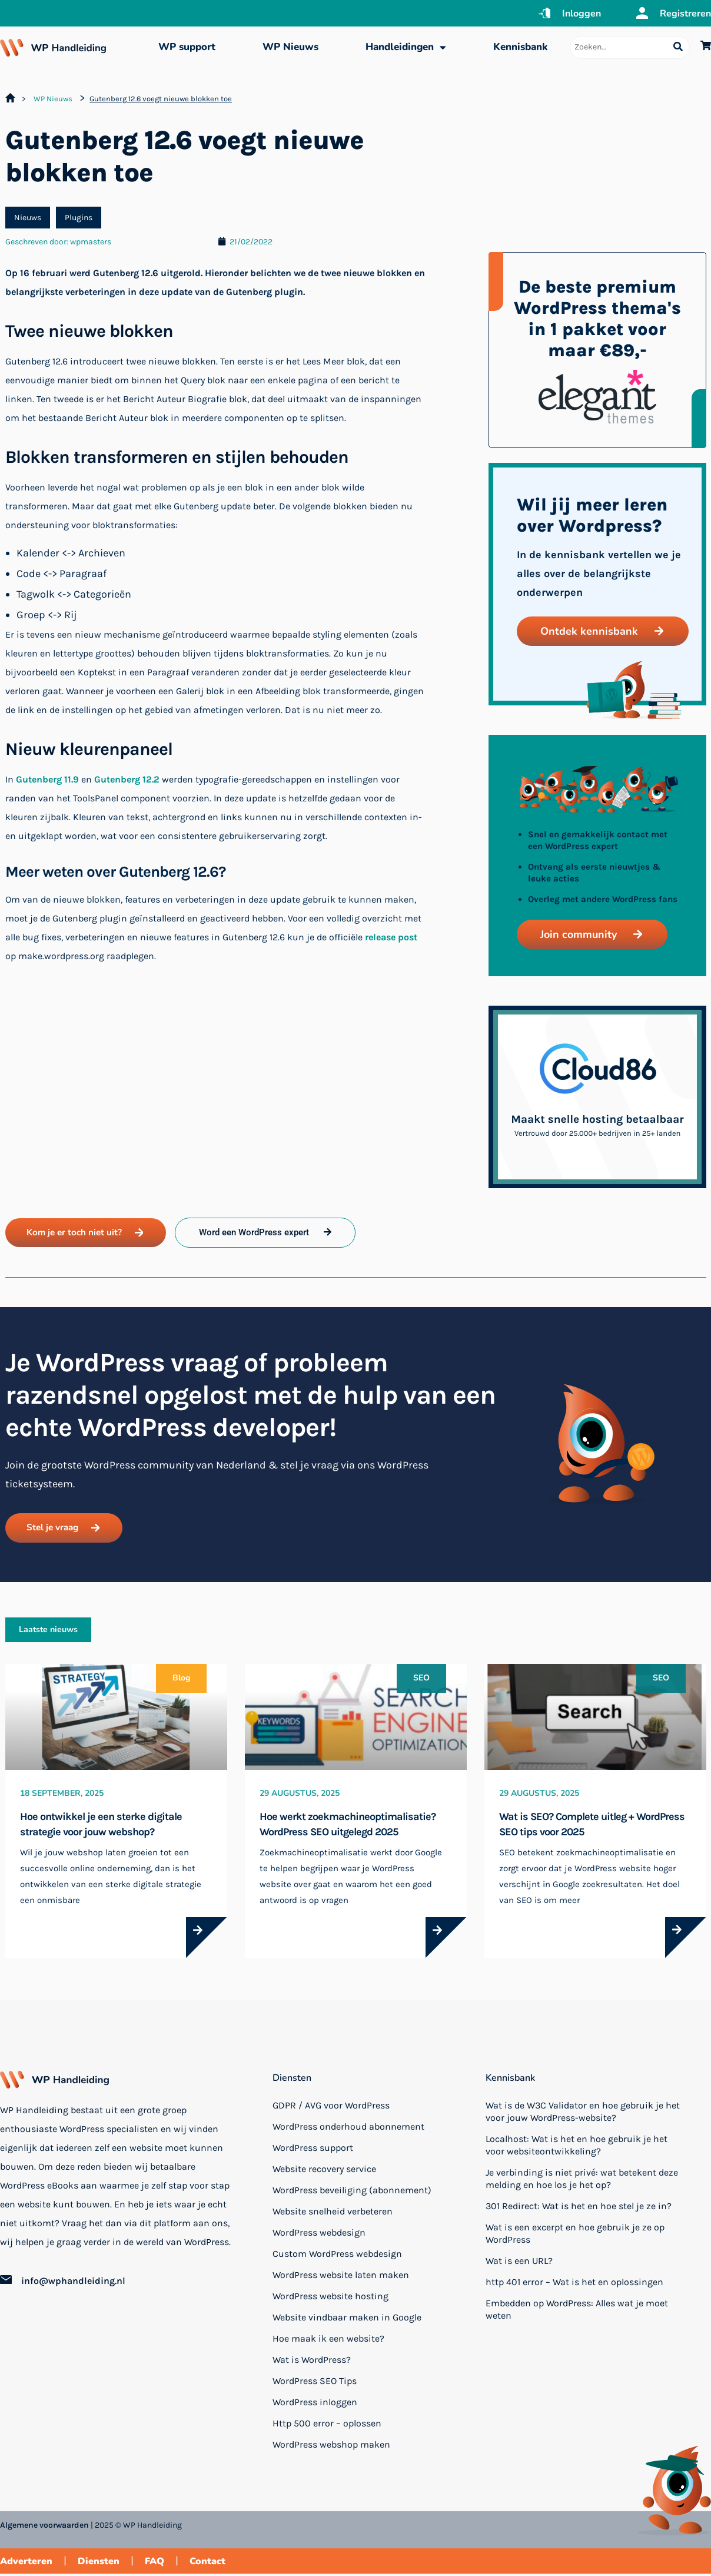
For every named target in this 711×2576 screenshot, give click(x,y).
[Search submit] (678, 47)
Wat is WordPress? (312, 2362)
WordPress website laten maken (341, 2277)
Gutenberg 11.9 (47, 779)
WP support (186, 47)
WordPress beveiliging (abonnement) (352, 2192)
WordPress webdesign (319, 2234)
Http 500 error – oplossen (327, 2425)
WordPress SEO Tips (315, 2383)
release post (391, 937)
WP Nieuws (290, 47)
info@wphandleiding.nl (73, 2283)
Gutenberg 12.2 (127, 779)
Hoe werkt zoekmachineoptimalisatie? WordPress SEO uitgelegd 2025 (348, 1826)
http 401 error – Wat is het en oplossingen (574, 2284)
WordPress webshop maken (331, 2446)
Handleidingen (406, 47)
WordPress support (313, 2150)
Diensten (292, 2080)
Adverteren (26, 2563)
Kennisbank (520, 47)
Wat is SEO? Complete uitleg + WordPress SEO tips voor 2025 (592, 1826)
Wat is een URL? (519, 2263)
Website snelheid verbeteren (333, 2213)
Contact (207, 2563)
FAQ (154, 2563)
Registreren (685, 13)
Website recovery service (324, 2171)
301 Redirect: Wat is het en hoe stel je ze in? (579, 2208)
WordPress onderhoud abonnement (348, 2128)
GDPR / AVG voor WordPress (331, 2107)
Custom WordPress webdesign (337, 2256)
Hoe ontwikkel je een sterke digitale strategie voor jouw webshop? (101, 1826)
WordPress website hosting (330, 2298)
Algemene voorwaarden (44, 2528)
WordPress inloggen (315, 2404)
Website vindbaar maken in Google (347, 2319)
